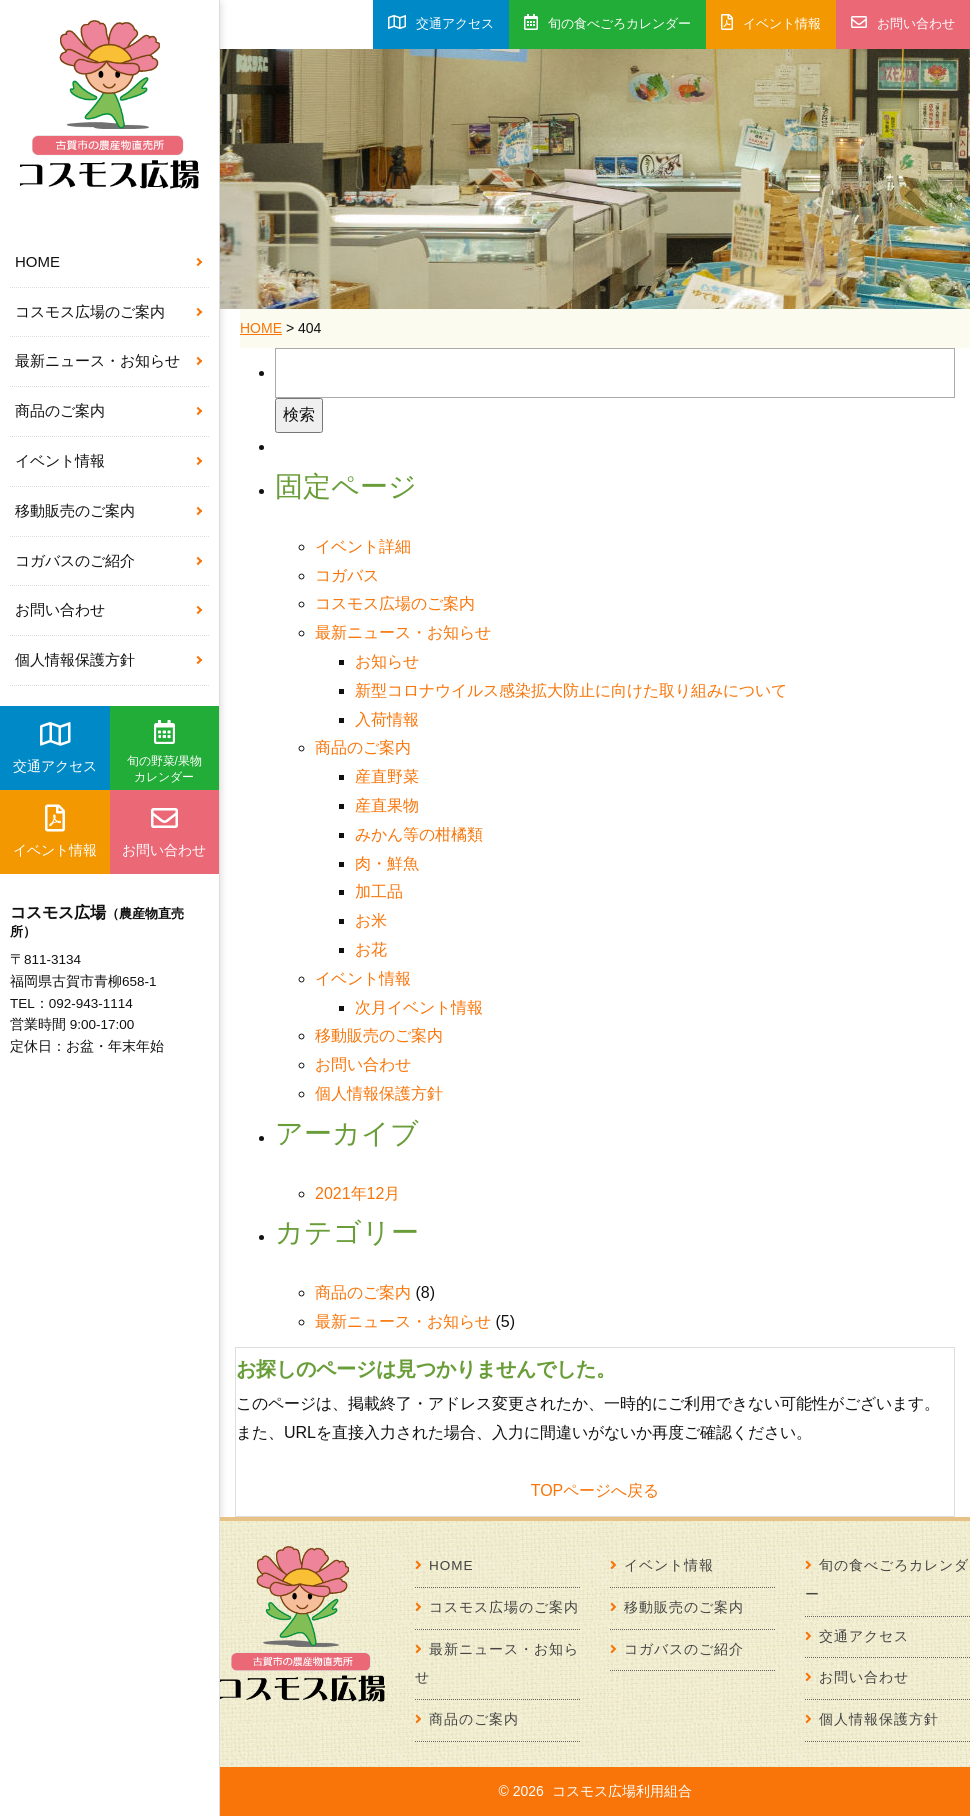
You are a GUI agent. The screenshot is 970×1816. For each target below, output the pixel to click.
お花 (371, 949)
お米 (371, 920)
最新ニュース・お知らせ (97, 360)
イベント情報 (60, 460)
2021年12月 (357, 1193)
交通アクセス (55, 747)
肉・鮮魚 (387, 863)
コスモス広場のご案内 (90, 311)
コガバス (347, 575)
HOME (37, 261)
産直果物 (387, 805)
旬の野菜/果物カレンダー (164, 752)
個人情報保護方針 (75, 659)
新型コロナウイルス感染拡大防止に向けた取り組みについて (571, 690)
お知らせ (387, 661)
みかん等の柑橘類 (419, 834)
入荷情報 (387, 719)
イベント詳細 (363, 546)
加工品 (379, 891)
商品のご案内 (60, 410)
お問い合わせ (60, 609)
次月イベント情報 (419, 1007)
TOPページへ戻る (595, 1490)
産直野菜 (387, 776)
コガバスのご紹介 (75, 560)
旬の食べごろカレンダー (607, 22)
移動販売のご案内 (75, 510)
